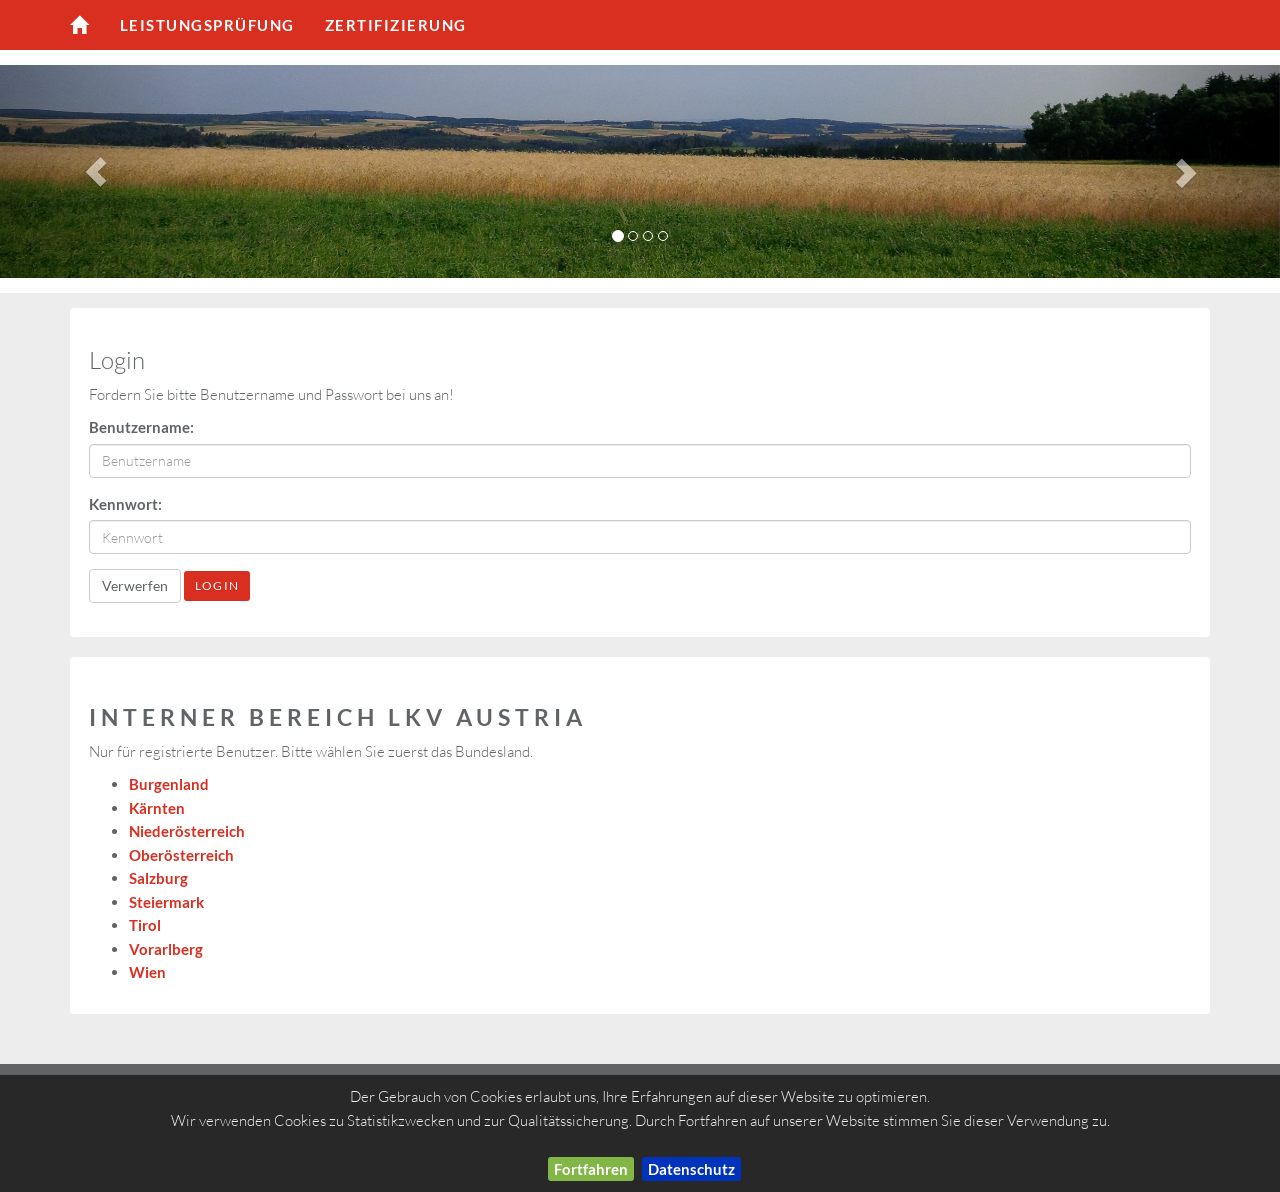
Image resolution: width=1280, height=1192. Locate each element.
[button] (96, 171)
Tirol (145, 925)
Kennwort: (125, 504)
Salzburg (158, 878)
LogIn (217, 585)
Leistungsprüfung (207, 25)
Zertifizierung (396, 25)
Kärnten (157, 808)
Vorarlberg (166, 949)
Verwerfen (135, 585)
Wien (147, 972)
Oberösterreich (181, 855)
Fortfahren (591, 1169)
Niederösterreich (187, 831)
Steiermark (166, 902)
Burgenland (169, 784)
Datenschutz (691, 1169)
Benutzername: (141, 427)
